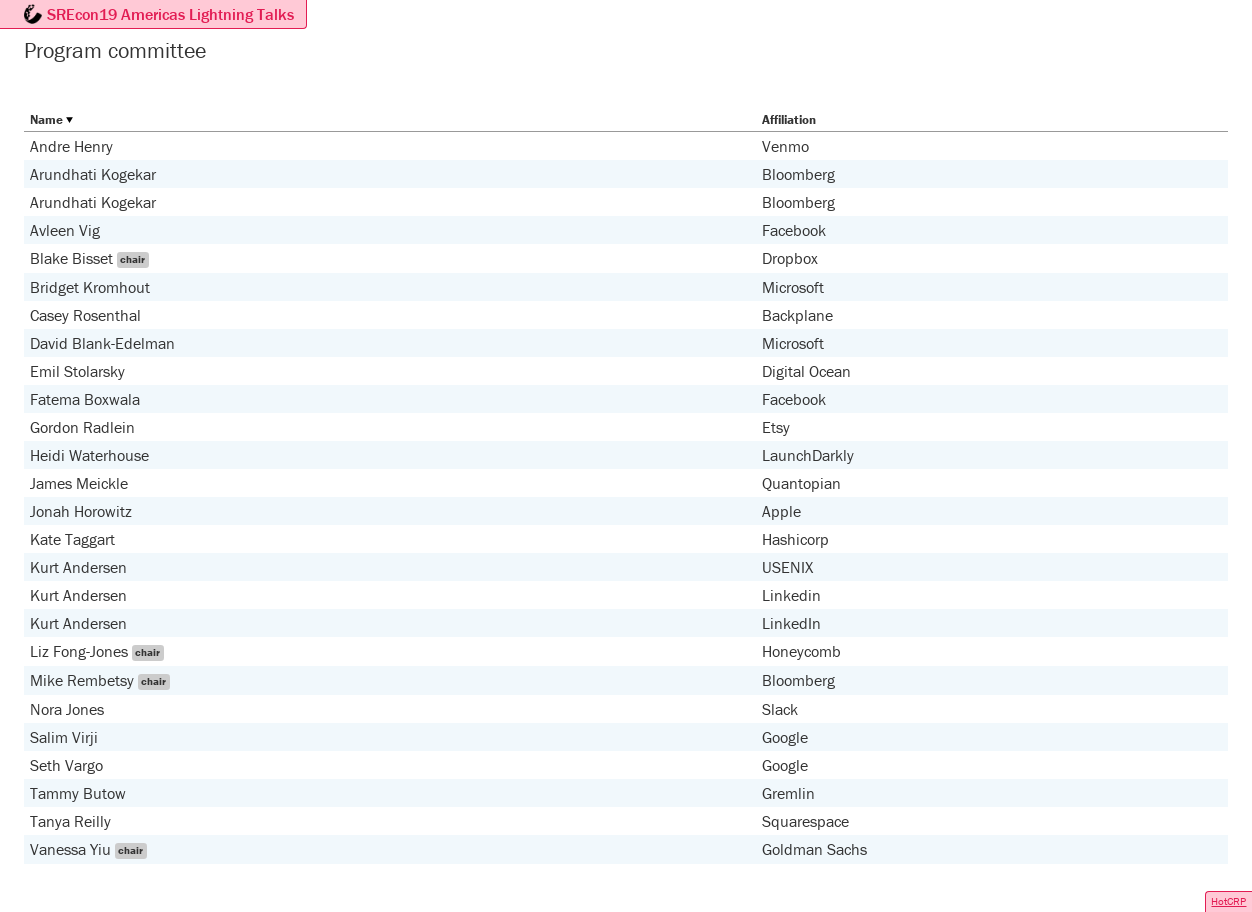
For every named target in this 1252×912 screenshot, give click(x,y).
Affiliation (789, 119)
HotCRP (1228, 901)
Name (46, 119)
